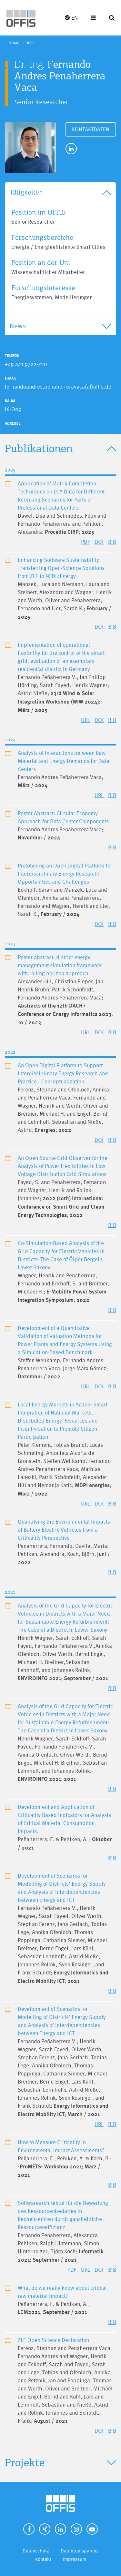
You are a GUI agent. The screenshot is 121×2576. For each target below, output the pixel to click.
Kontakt (43, 2559)
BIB (112, 542)
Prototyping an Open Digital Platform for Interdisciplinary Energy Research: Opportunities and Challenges (65, 873)
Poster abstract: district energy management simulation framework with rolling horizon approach (60, 965)
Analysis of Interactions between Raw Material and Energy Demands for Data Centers (63, 761)
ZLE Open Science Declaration (53, 2340)
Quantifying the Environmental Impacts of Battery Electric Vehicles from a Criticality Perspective (64, 1529)
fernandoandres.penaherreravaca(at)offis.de (58, 386)
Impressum (74, 2559)
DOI (99, 542)
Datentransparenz (79, 2550)
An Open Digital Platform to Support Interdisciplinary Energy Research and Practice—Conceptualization (63, 1073)
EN (71, 18)
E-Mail (10, 378)
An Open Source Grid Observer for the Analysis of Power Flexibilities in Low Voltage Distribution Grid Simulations (62, 1166)
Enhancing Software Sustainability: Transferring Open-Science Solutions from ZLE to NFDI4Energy (61, 568)
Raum (10, 401)
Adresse (12, 423)
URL (85, 720)
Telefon (12, 355)
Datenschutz (36, 2550)
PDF (85, 542)
